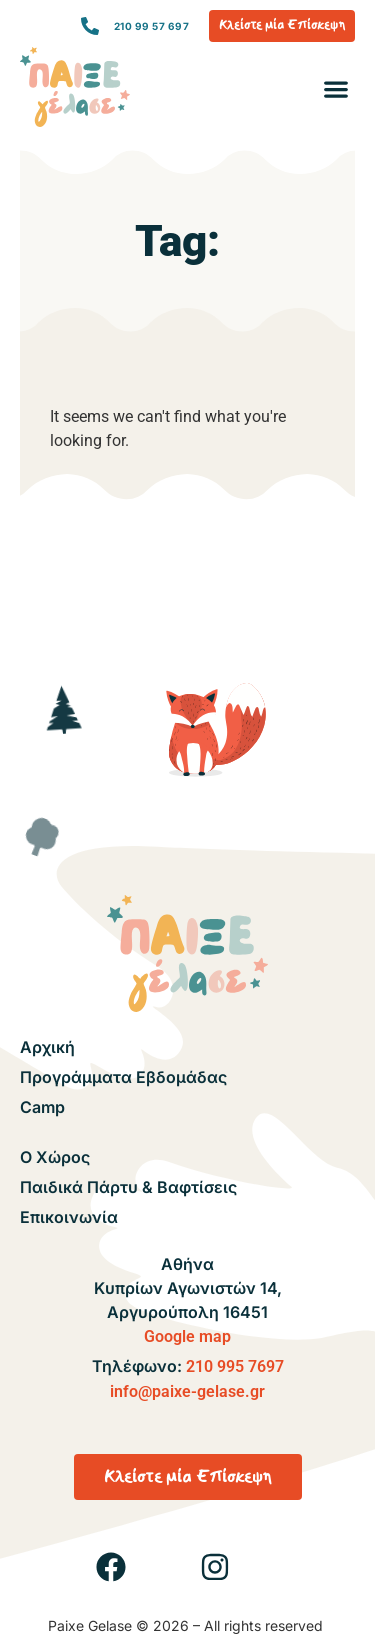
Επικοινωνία (69, 1217)
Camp (42, 1107)
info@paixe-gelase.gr (187, 1391)
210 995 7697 (235, 1366)
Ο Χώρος (55, 1157)
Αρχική (47, 1047)
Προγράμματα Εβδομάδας (123, 1077)
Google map (187, 1336)
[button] (335, 89)
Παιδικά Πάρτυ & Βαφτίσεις (128, 1187)
